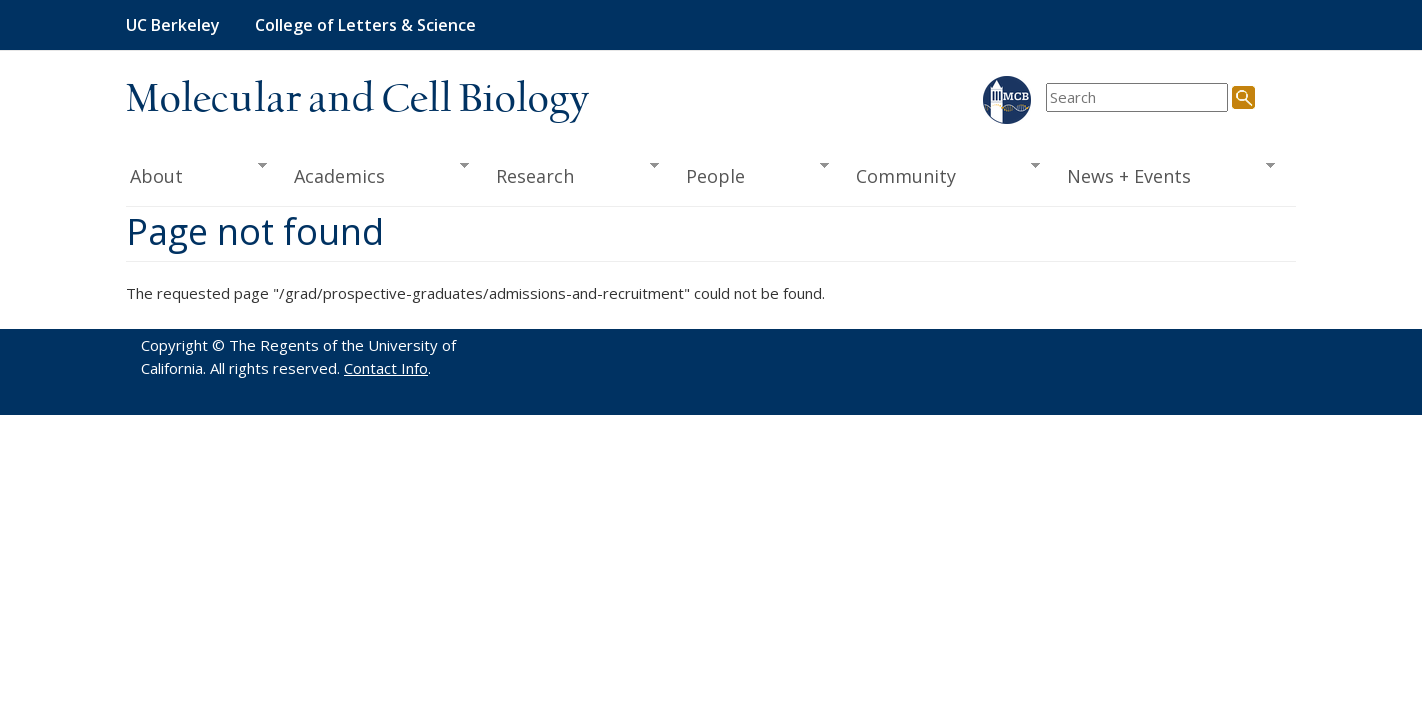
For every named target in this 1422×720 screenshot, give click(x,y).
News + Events (1164, 174)
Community (942, 174)
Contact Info (386, 368)
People (750, 174)
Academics (375, 174)
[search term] (1137, 97)
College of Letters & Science (365, 25)
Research (571, 174)
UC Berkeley (173, 25)
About (196, 174)
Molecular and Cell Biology (357, 100)
